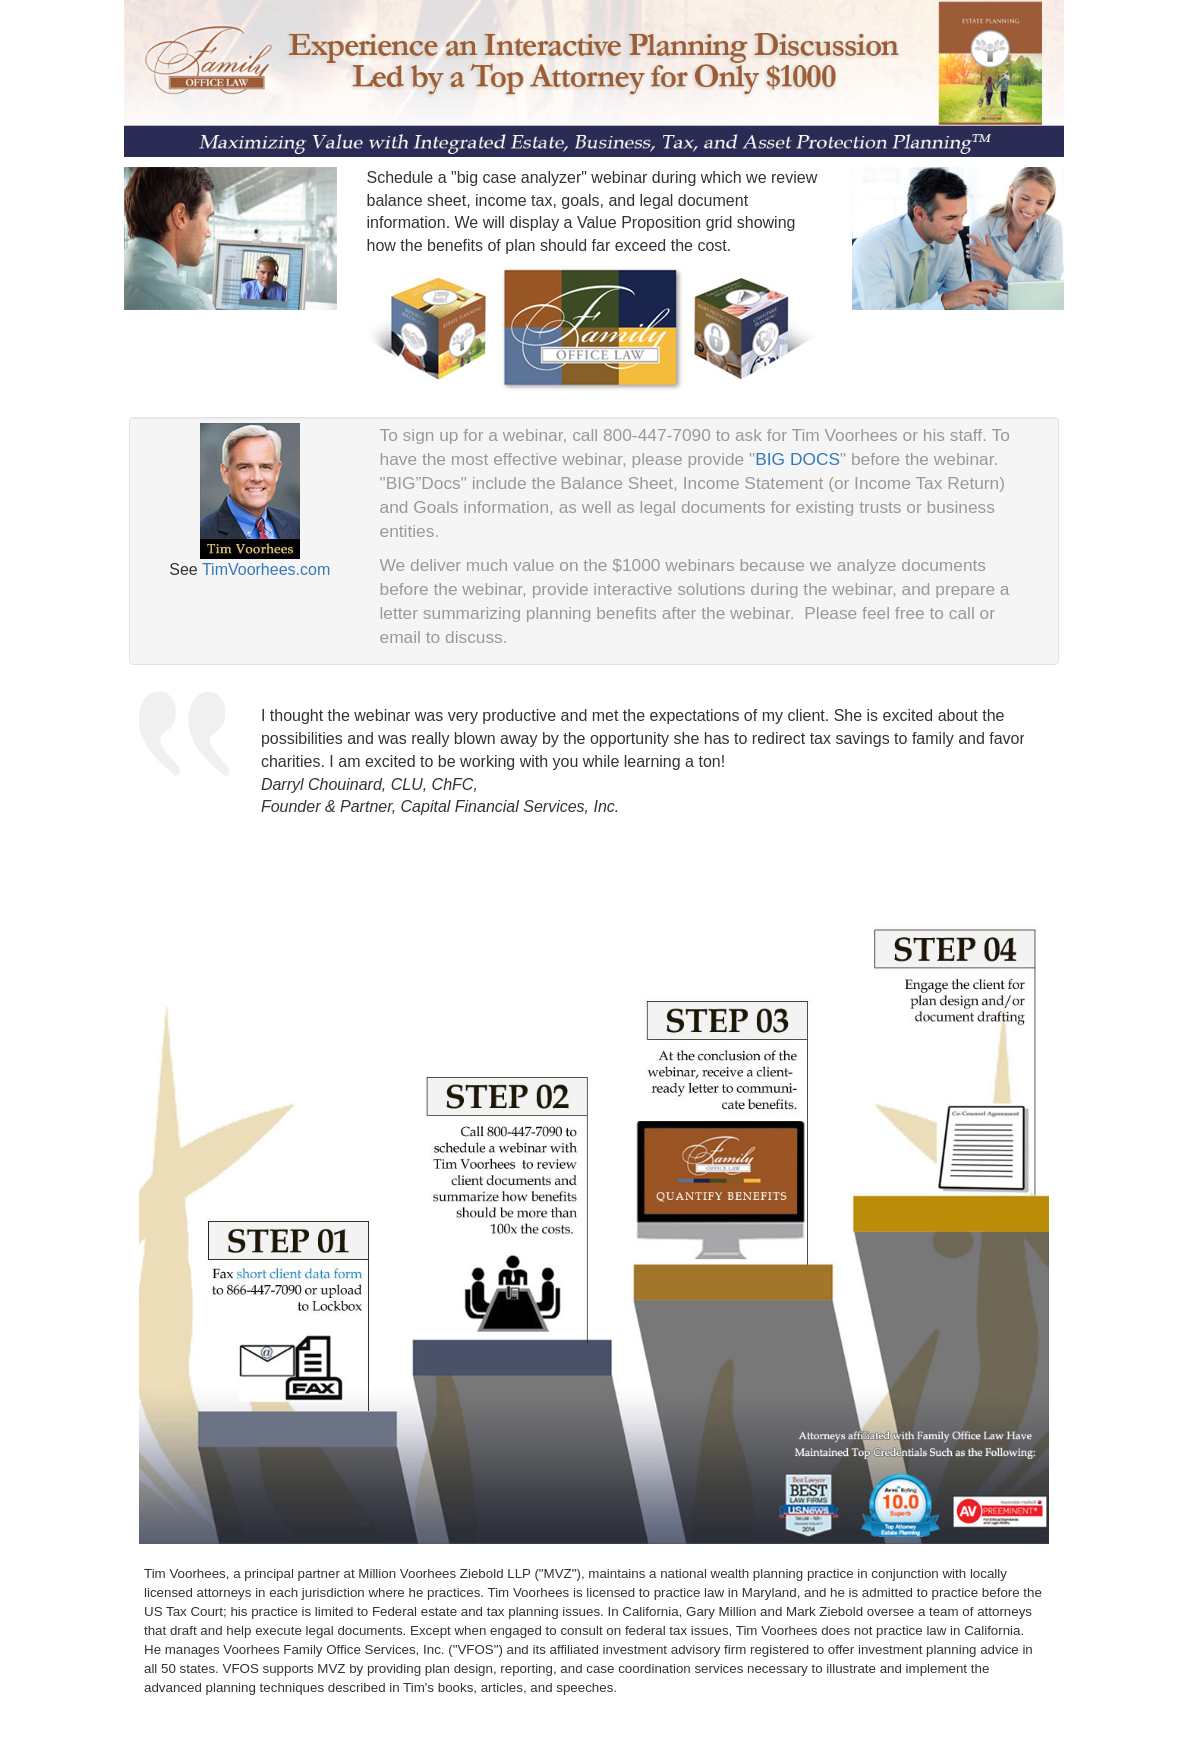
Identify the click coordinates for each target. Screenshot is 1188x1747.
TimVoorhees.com (266, 569)
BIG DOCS (797, 459)
